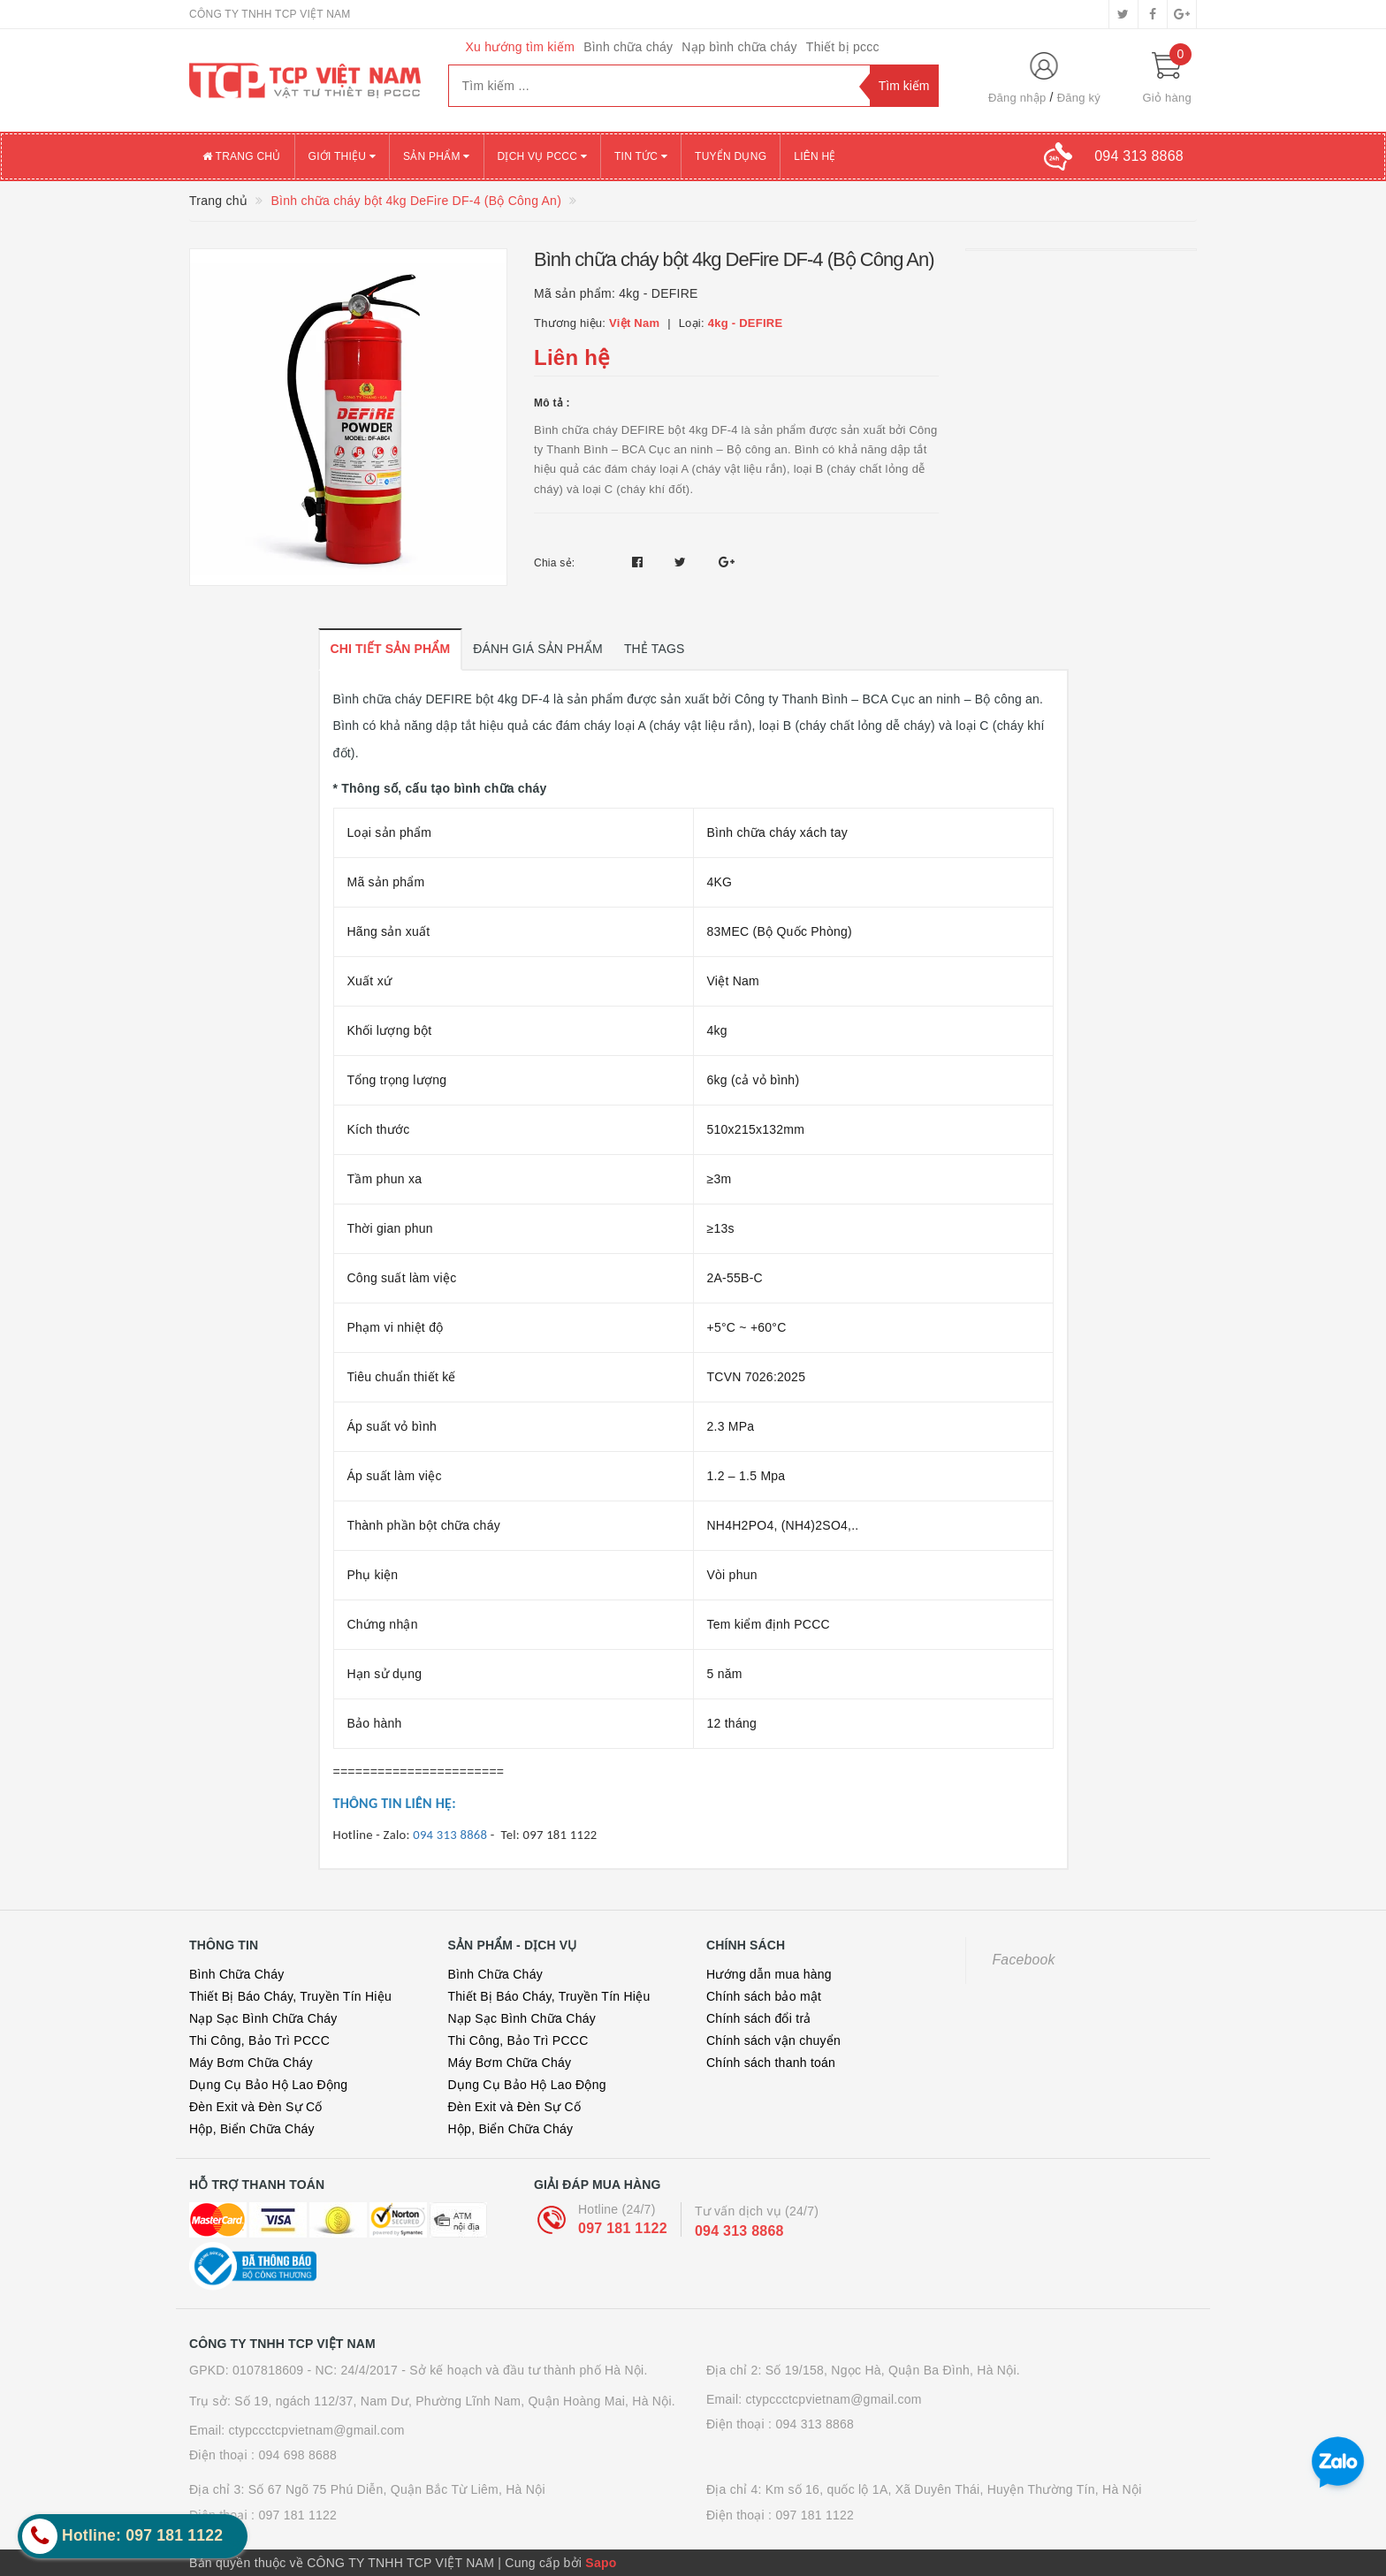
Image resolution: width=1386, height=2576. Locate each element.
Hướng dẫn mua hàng (769, 1974)
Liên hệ (814, 156)
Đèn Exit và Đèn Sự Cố (256, 2107)
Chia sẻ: (554, 563)
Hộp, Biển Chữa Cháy (252, 2129)
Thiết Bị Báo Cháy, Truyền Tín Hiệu (290, 1996)
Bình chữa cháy (628, 47)
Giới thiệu (342, 156)
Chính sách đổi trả (758, 2018)
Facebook (1024, 1959)
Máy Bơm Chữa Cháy (251, 2062)
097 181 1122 (622, 2228)
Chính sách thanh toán (770, 2062)
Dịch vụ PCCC (543, 156)
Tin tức (640, 156)
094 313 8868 (739, 2230)
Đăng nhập (1017, 97)
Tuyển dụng (730, 156)
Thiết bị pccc (843, 47)
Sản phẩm (436, 156)
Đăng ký (1078, 97)
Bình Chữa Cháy (236, 1974)
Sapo (600, 2563)
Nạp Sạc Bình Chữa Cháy (263, 2018)
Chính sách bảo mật (763, 1996)
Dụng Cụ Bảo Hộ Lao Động (268, 2085)
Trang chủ (241, 156)
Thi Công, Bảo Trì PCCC (259, 2040)
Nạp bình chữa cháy (739, 47)
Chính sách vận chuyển (773, 2040)
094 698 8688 (297, 2455)
